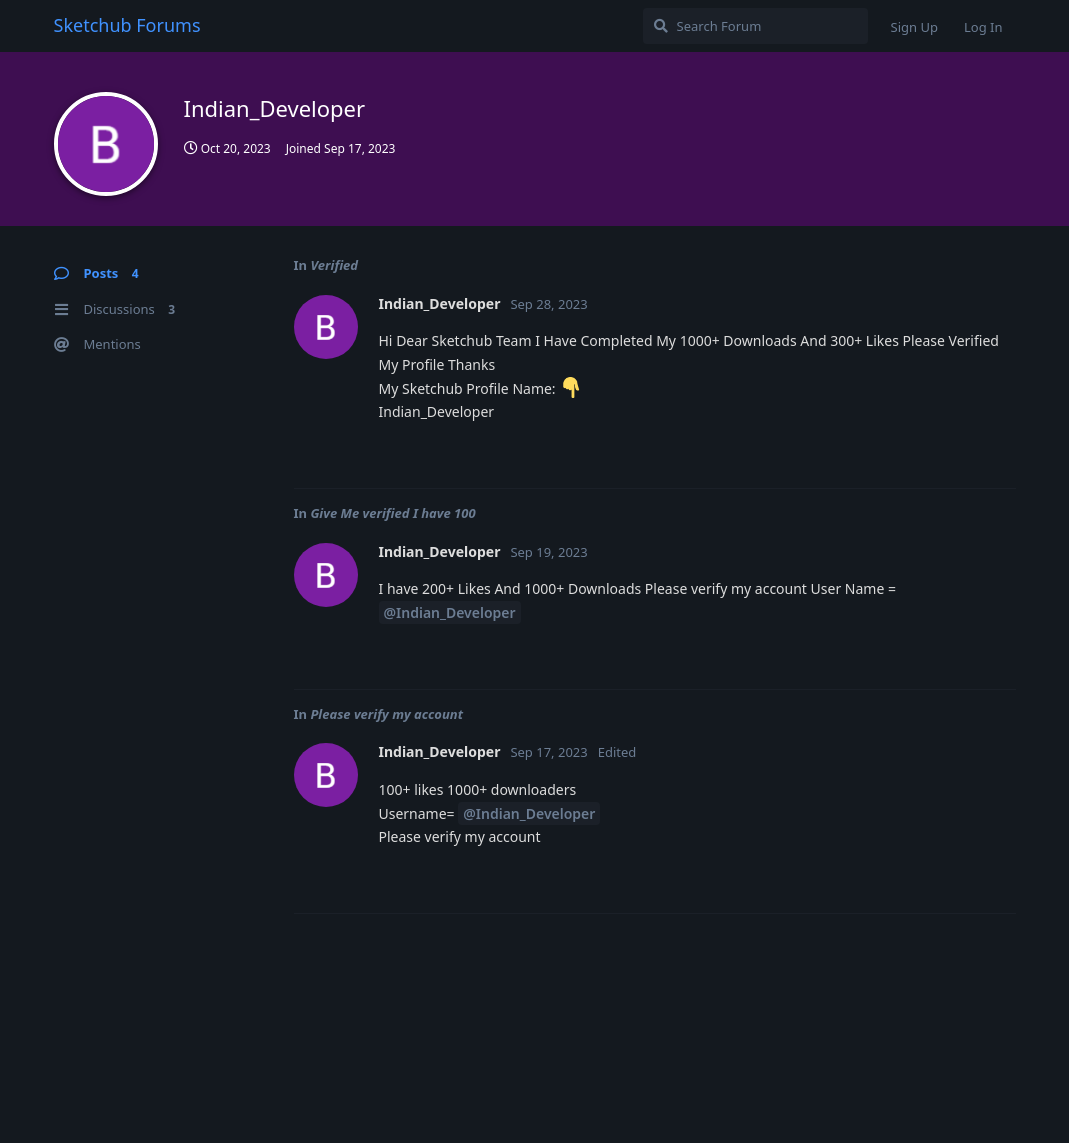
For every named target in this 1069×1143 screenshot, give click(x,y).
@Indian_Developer (450, 612)
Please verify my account (386, 714)
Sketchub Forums (127, 25)
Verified (334, 265)
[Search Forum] (755, 26)
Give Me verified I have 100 (392, 513)
